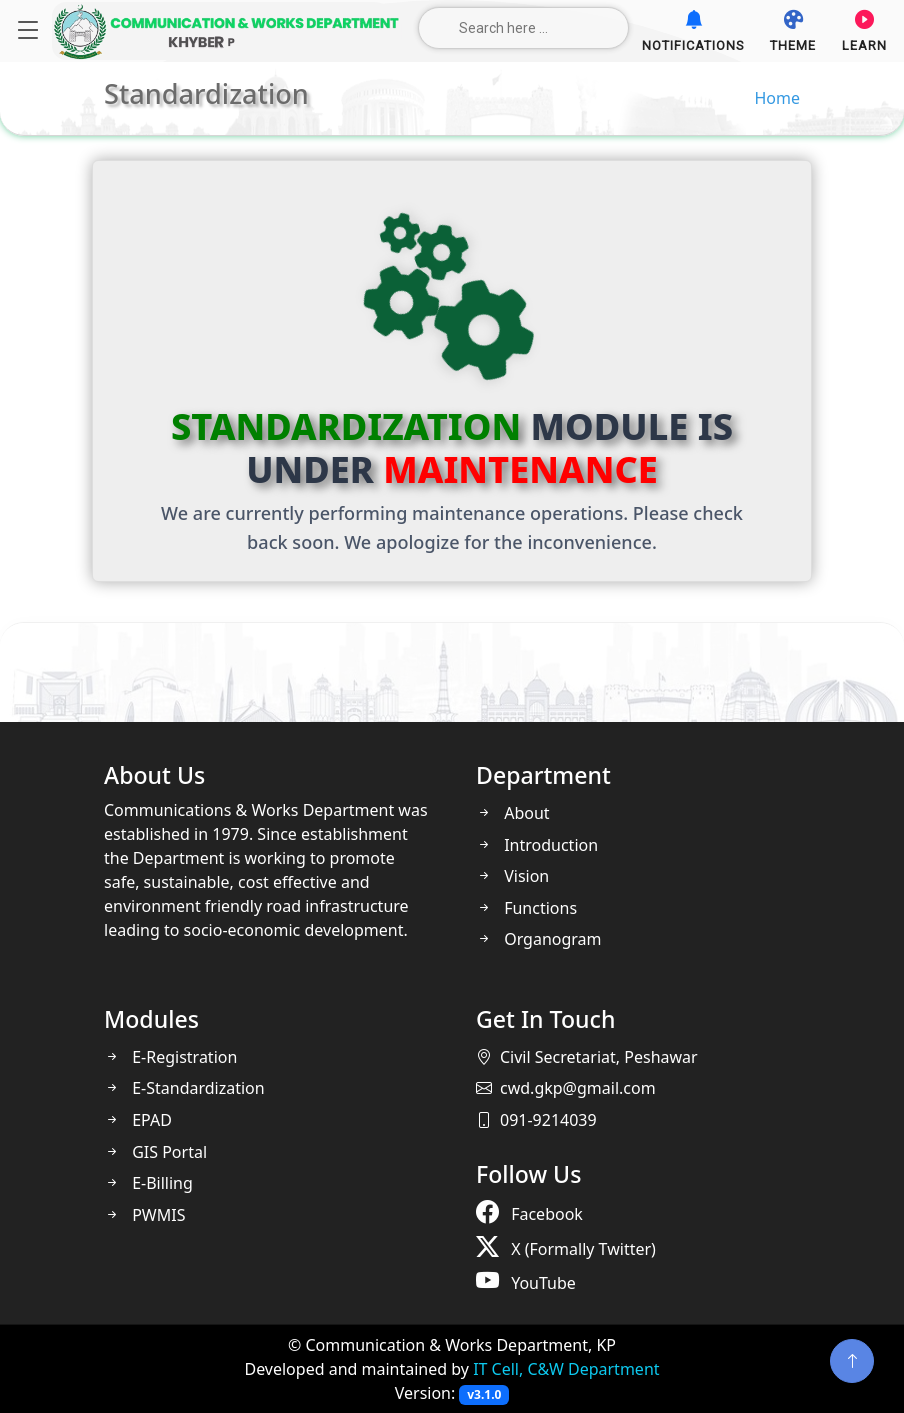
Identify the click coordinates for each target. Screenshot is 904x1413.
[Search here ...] (523, 28)
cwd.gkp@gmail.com (566, 1088)
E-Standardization (184, 1088)
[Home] (227, 31)
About (513, 813)
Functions (526, 908)
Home (777, 98)
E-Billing (148, 1183)
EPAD (138, 1120)
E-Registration (170, 1057)
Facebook (529, 1211)
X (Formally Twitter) (566, 1246)
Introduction (537, 845)
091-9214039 (536, 1120)
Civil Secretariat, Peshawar (587, 1057)
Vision (512, 876)
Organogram (539, 939)
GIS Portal (155, 1152)
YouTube (526, 1280)
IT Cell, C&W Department (566, 1369)
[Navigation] (28, 31)
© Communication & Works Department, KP (452, 1345)
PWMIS (144, 1215)
